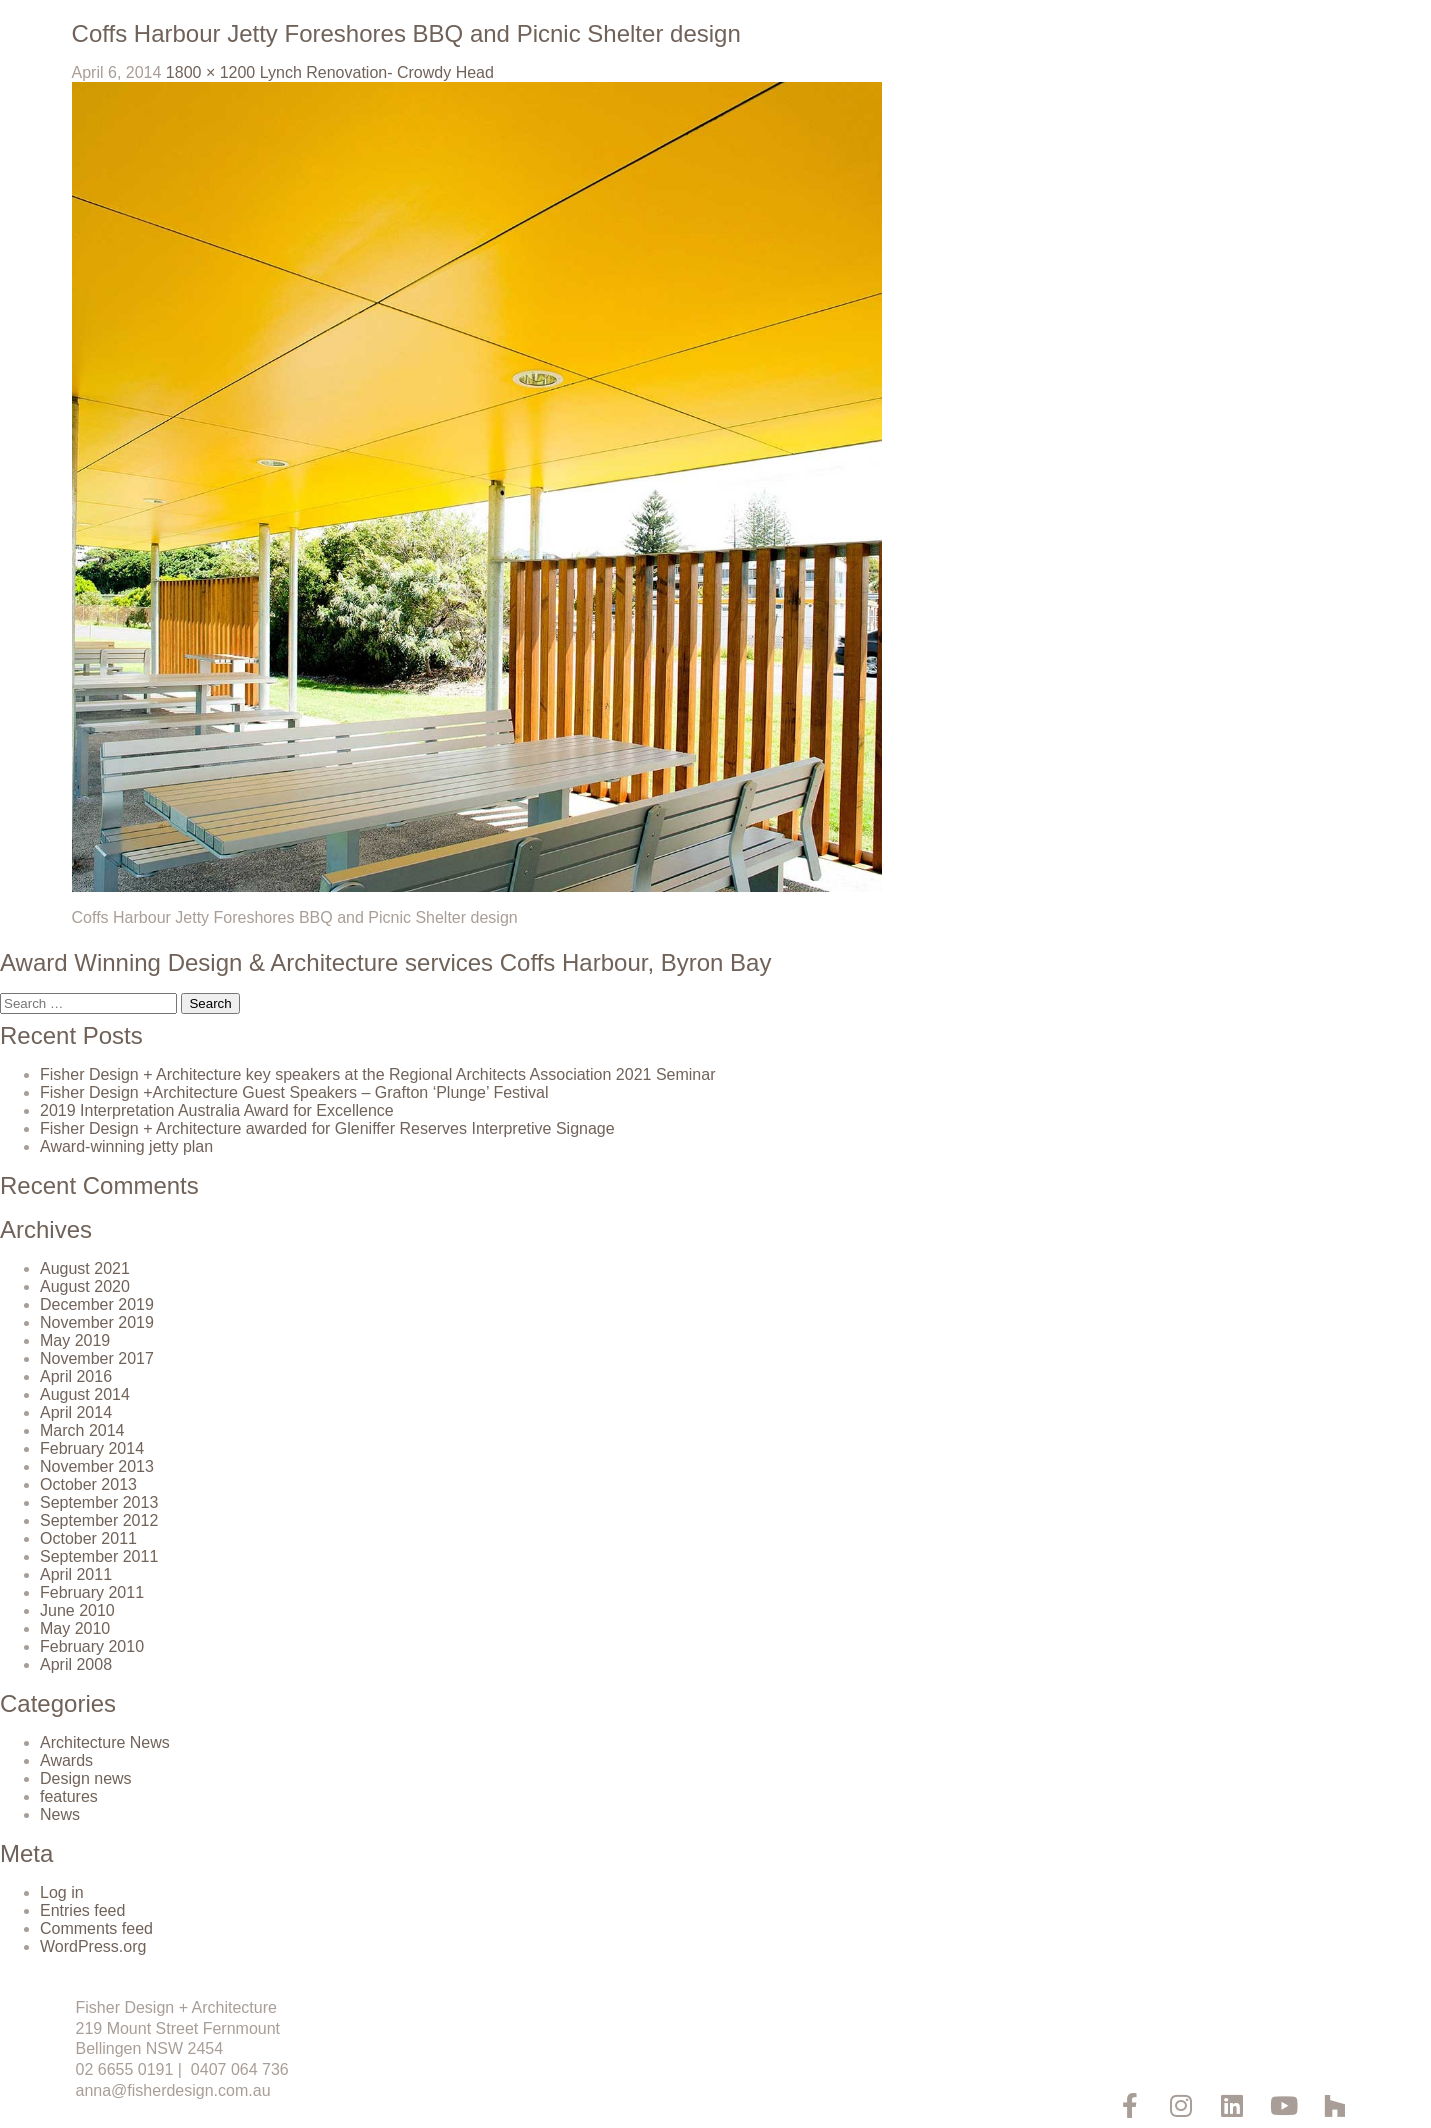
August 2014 (85, 1394)
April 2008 (76, 1664)
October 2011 (88, 1538)
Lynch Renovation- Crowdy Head (377, 72)
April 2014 (76, 1412)
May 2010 (75, 1628)
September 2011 (99, 1556)
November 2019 (97, 1322)
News (60, 1814)
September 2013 (99, 1502)
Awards (66, 1760)
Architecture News (105, 1742)
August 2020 (85, 1286)
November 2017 (97, 1358)
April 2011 (76, 1574)
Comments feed (96, 1928)
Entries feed (82, 1910)
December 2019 (97, 1304)
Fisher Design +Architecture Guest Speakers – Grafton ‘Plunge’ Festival (294, 1092)
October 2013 (88, 1484)
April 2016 (76, 1376)
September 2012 (99, 1520)
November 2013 (97, 1466)
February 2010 (92, 1646)
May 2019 (75, 1340)
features (69, 1796)
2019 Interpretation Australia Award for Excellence (217, 1110)
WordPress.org (93, 1946)
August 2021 (85, 1268)
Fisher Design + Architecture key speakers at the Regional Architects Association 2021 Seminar (377, 1074)
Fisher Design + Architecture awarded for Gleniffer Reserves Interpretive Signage (327, 1128)
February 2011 (92, 1592)
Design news (86, 1778)
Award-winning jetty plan (126, 1146)
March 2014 (82, 1430)
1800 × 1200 (210, 72)
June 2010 (77, 1610)
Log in (62, 1892)
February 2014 (92, 1448)
